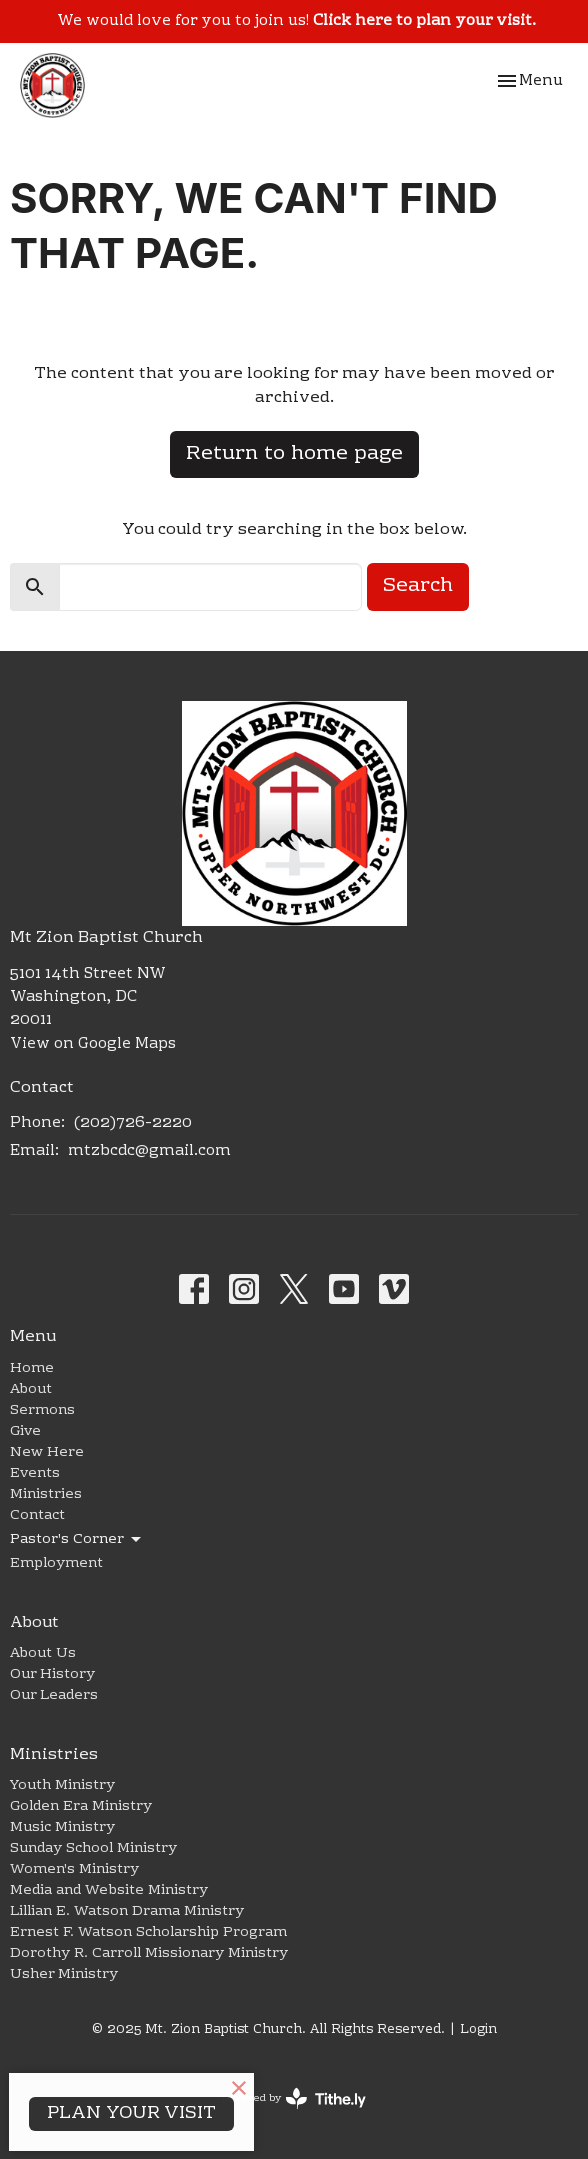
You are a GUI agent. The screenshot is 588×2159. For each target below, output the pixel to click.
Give (25, 1432)
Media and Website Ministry (109, 1891)
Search (418, 586)
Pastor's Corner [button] (77, 1540)
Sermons (42, 1411)
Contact (37, 1516)
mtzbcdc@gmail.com (149, 1151)
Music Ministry (62, 1828)
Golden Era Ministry (81, 1807)
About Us (43, 1654)
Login (478, 2030)
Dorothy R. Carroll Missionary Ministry (149, 1954)
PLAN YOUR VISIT (131, 2113)
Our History (52, 1675)
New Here (47, 1453)
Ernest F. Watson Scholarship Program (148, 1933)
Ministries (46, 1495)
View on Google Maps (93, 1044)
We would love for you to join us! (296, 21)
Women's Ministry (74, 1870)
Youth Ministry (62, 1786)
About (31, 1390)
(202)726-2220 (133, 1123)
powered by (294, 2098)
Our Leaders (54, 1696)
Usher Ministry (64, 1975)
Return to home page (294, 454)
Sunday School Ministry (93, 1849)
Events (35, 1474)
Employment (56, 1564)
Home (32, 1369)
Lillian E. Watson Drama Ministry (127, 1912)
